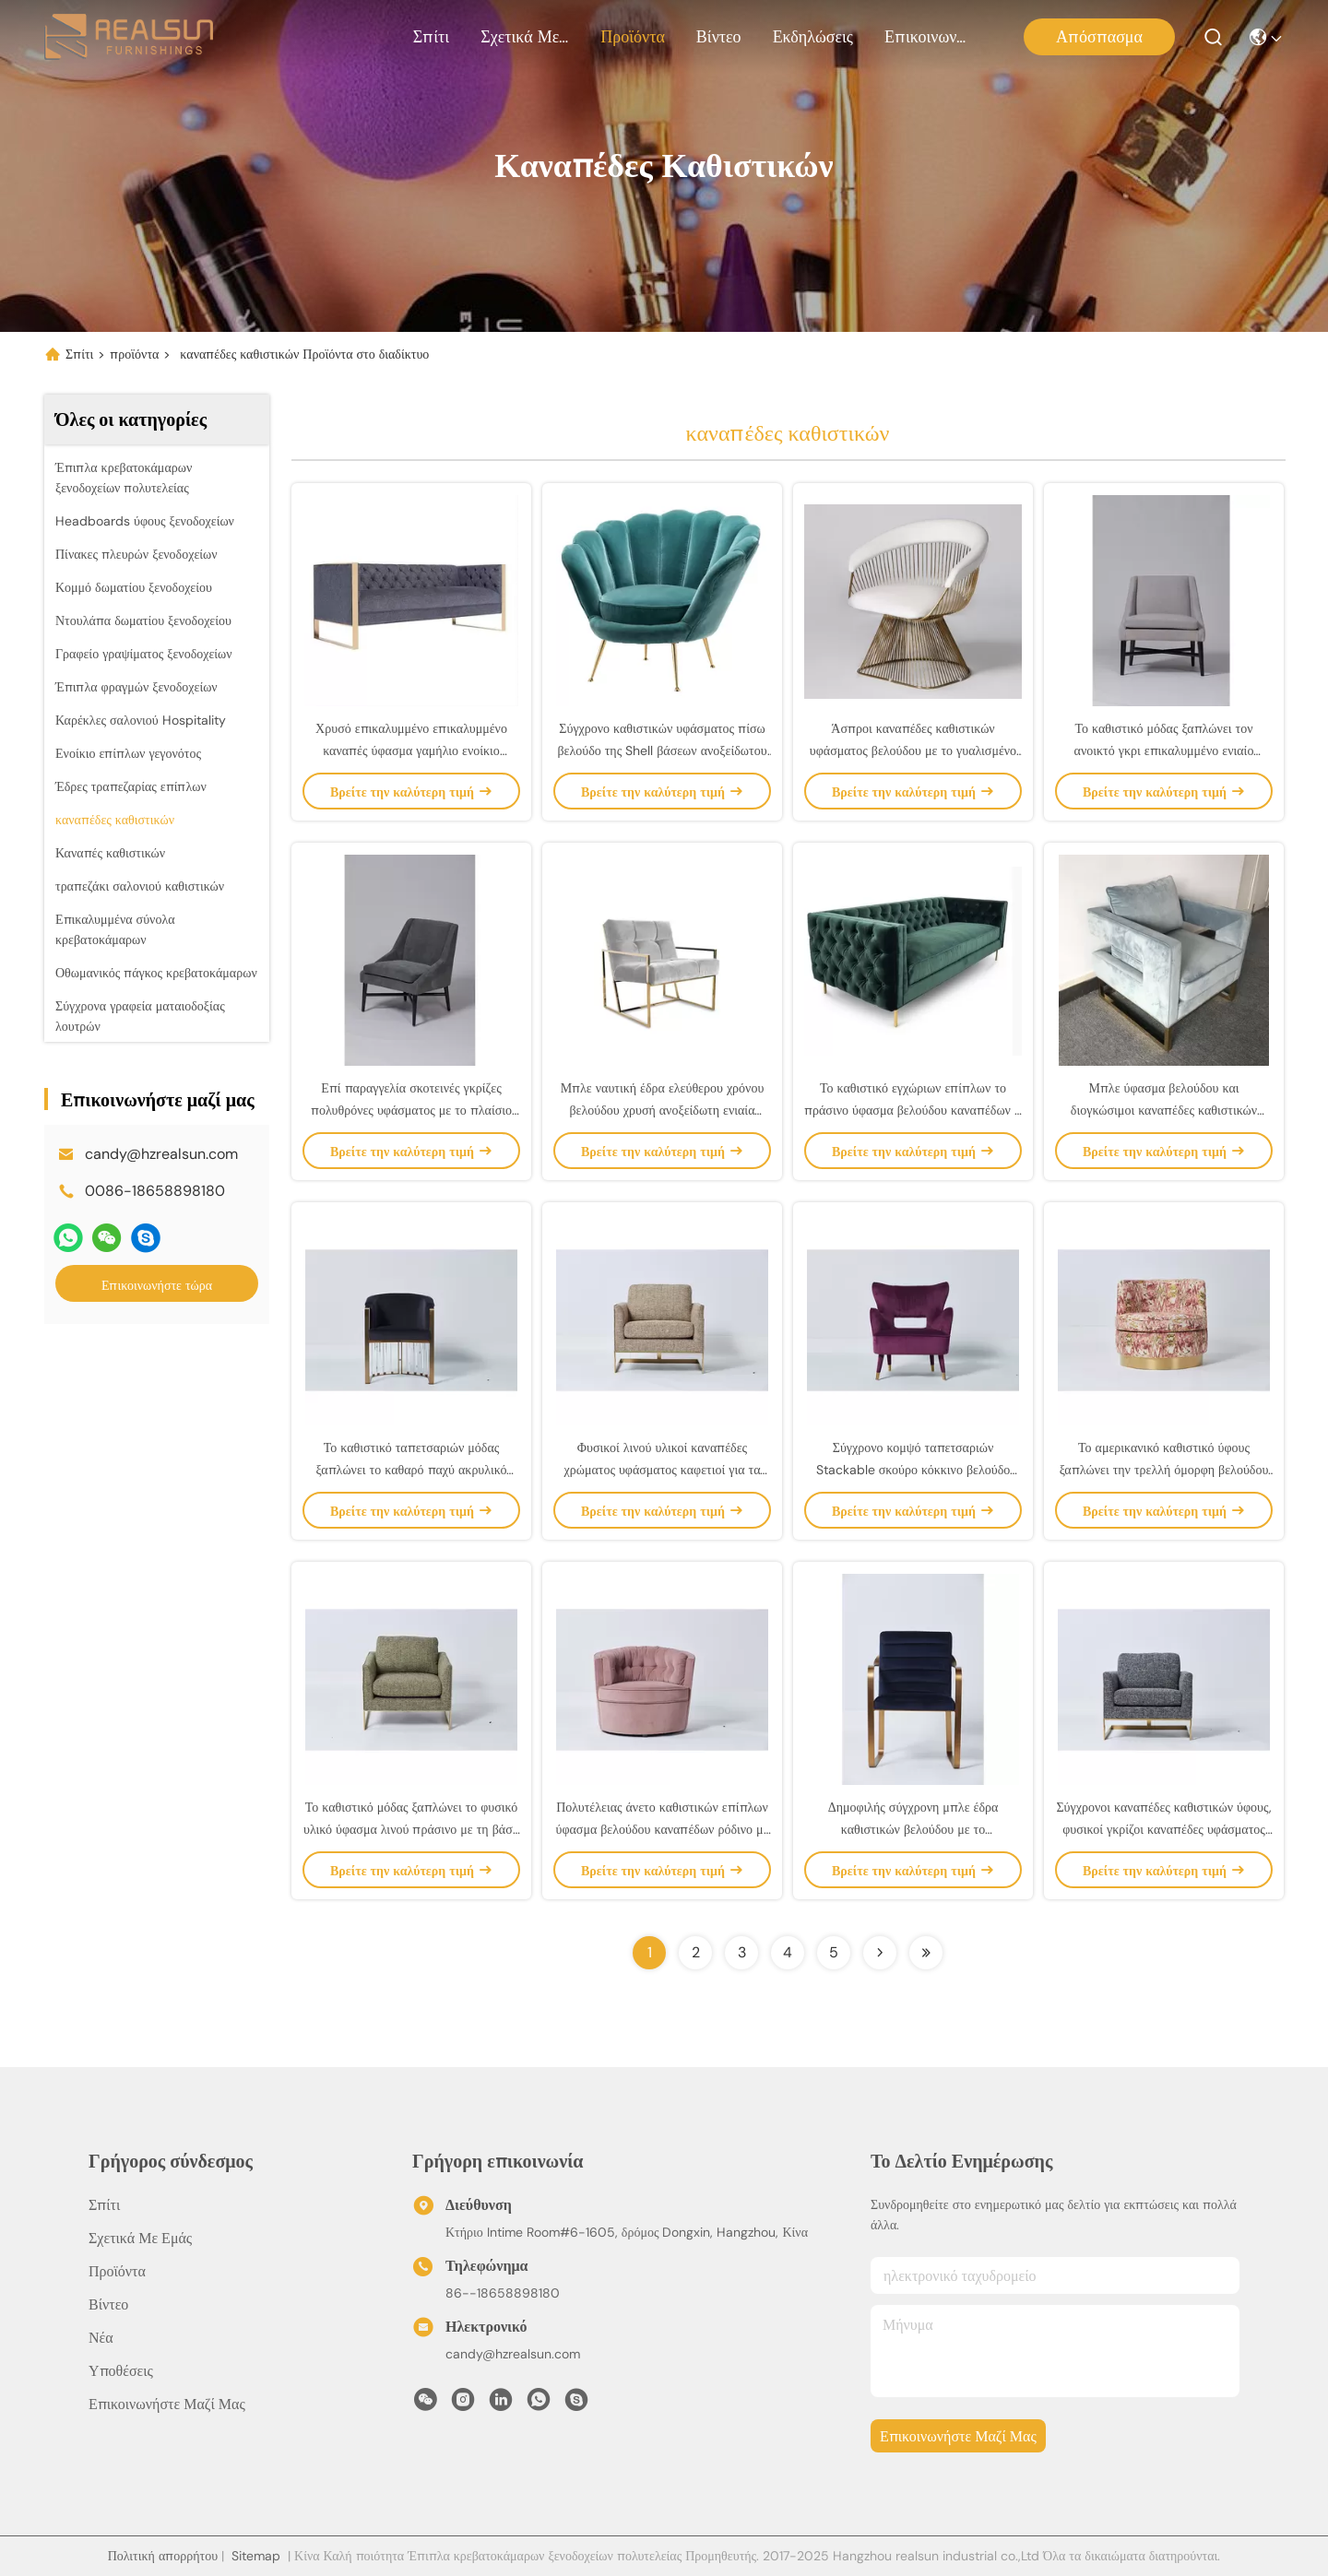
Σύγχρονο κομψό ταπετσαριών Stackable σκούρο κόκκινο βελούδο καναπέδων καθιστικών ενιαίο (913, 1469)
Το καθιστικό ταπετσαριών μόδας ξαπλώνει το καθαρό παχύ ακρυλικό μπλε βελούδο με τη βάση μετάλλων (411, 1469)
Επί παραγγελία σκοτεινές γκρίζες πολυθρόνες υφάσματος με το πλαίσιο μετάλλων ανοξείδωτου (411, 1110)
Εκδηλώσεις (813, 37)
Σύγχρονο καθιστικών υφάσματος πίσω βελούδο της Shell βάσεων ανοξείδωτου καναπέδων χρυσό (661, 750)
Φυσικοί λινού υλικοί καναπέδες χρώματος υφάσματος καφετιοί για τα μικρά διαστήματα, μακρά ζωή (662, 1469)
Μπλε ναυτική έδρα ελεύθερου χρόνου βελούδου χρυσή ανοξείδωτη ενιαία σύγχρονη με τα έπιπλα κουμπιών (663, 1110)
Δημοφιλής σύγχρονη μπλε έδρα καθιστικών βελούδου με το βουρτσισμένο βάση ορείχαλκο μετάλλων (912, 1829)
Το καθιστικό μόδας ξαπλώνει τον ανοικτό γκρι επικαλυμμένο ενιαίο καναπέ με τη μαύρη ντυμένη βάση (1164, 750)
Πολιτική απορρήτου (163, 2555)
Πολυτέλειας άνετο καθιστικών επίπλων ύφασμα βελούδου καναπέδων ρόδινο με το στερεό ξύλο (661, 1829)
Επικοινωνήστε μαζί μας (928, 37)
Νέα (101, 2337)
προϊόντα (632, 37)
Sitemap (255, 2555)
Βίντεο (718, 37)
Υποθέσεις (121, 2371)
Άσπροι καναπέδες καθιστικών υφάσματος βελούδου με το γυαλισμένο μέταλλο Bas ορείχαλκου (913, 750)
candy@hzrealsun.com (161, 1154)
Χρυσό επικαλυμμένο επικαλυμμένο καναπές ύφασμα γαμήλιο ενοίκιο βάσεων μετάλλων (411, 750)
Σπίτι (431, 37)
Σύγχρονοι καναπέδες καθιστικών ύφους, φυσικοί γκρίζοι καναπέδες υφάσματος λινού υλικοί (1163, 1829)
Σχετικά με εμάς (524, 37)
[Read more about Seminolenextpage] (879, 1952)
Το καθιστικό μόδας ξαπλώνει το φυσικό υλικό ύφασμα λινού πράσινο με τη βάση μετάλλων (411, 1829)
